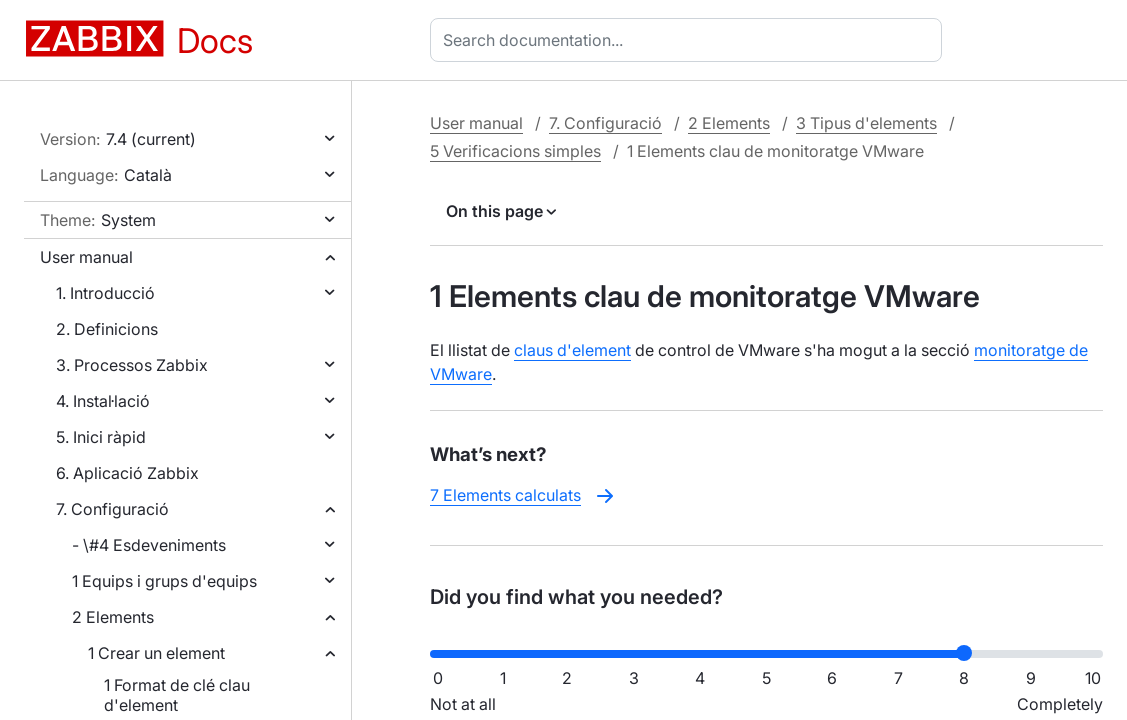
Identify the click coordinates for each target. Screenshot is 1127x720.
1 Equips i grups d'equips (164, 581)
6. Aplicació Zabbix (127, 473)
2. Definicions (107, 329)
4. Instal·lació (103, 401)
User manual (86, 257)
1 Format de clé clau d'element (177, 695)
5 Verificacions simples (515, 151)
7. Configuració (112, 509)
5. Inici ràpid (101, 437)
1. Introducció (105, 293)
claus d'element (572, 350)
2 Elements (113, 617)
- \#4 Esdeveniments (149, 545)
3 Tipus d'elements (866, 123)
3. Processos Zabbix (132, 365)
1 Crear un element (156, 653)
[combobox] (690, 40)
